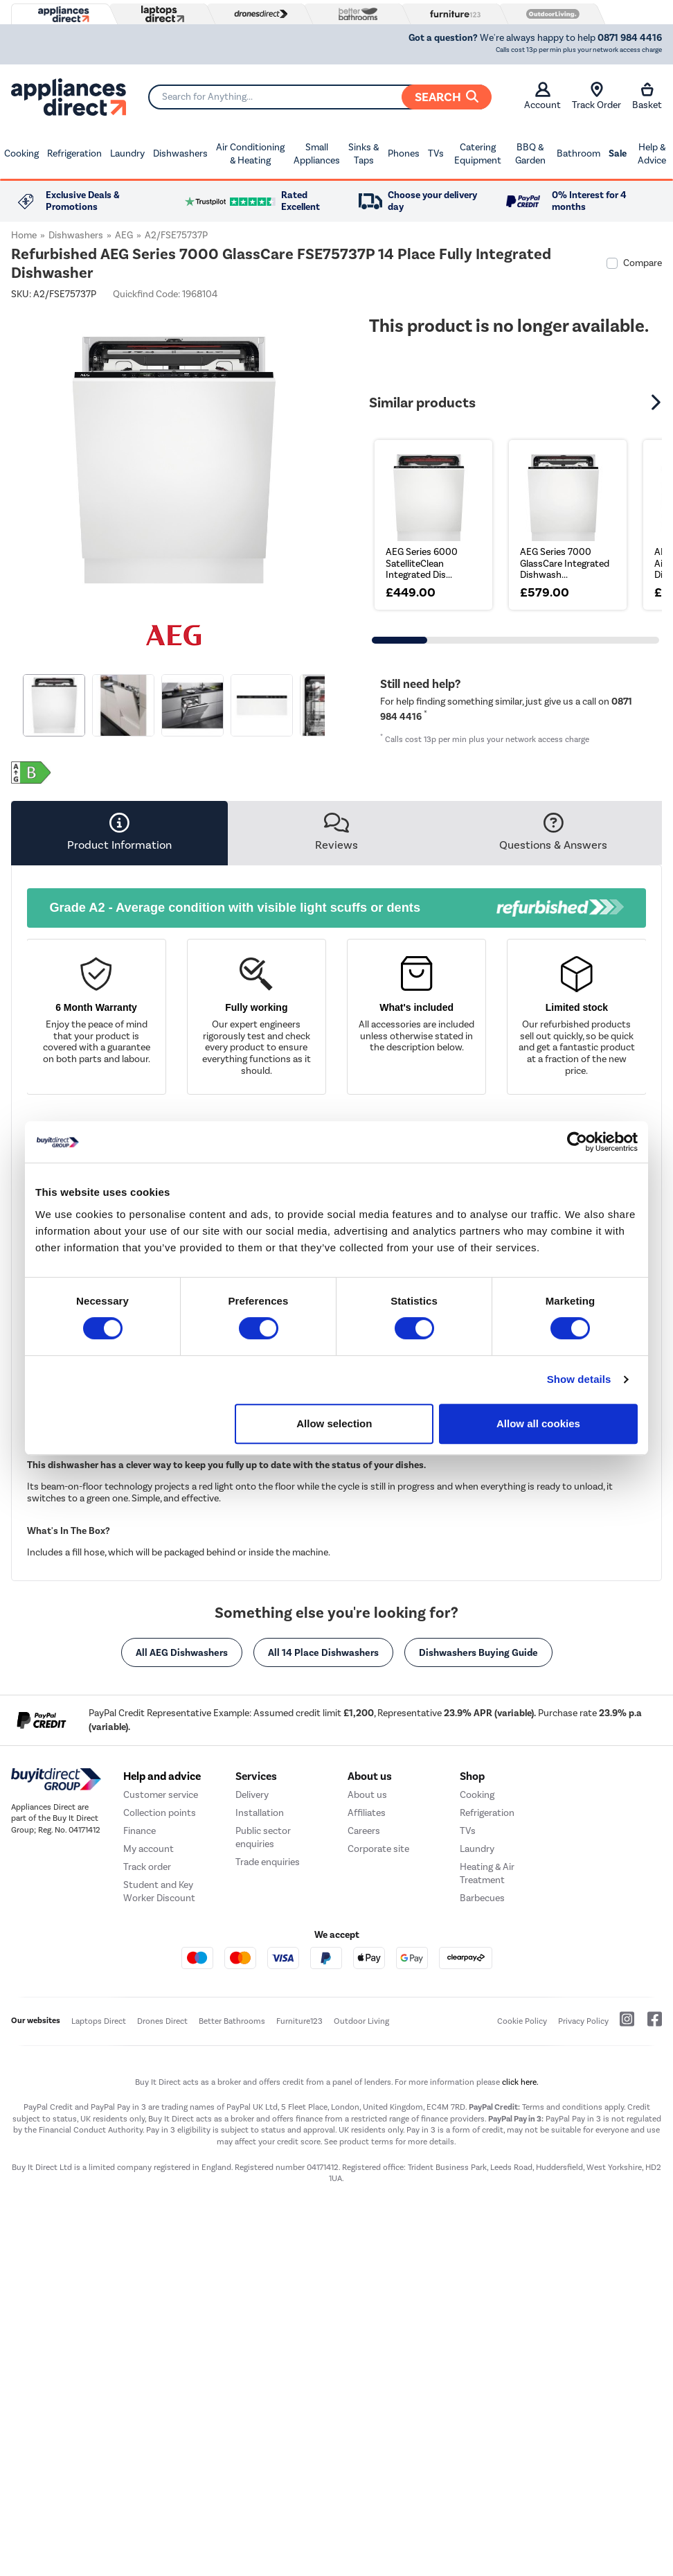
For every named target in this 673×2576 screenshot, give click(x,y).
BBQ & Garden (530, 154)
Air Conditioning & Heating (250, 154)
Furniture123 (299, 2193)
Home (24, 235)
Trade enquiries (267, 2034)
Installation (259, 1985)
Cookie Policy (522, 2193)
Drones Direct (162, 2193)
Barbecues (482, 2070)
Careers (364, 2003)
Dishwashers (180, 153)
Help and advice (162, 1949)
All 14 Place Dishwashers (323, 1652)
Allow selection (334, 1423)
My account (148, 2021)
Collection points (159, 1985)
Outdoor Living (361, 2193)
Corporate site (378, 2021)
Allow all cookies (538, 1423)
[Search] (319, 97)
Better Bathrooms (232, 2193)
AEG (124, 235)
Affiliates (367, 1985)
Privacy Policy (583, 2193)
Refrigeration (74, 153)
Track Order (596, 96)
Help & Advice (652, 154)
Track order (147, 2039)
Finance (139, 2003)
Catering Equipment (477, 154)
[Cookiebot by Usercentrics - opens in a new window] (577, 1141)
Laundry (127, 153)
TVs (436, 153)
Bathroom (578, 153)
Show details (579, 1379)
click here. (520, 2254)
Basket (647, 96)
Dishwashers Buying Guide (478, 1652)
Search (446, 97)
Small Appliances (317, 154)
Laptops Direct (98, 2193)
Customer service (160, 1967)
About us (367, 1967)
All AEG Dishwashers (182, 1652)
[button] (658, 402)
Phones (404, 153)
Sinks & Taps (363, 154)
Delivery (252, 1967)
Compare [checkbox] (642, 263)
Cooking (21, 153)
